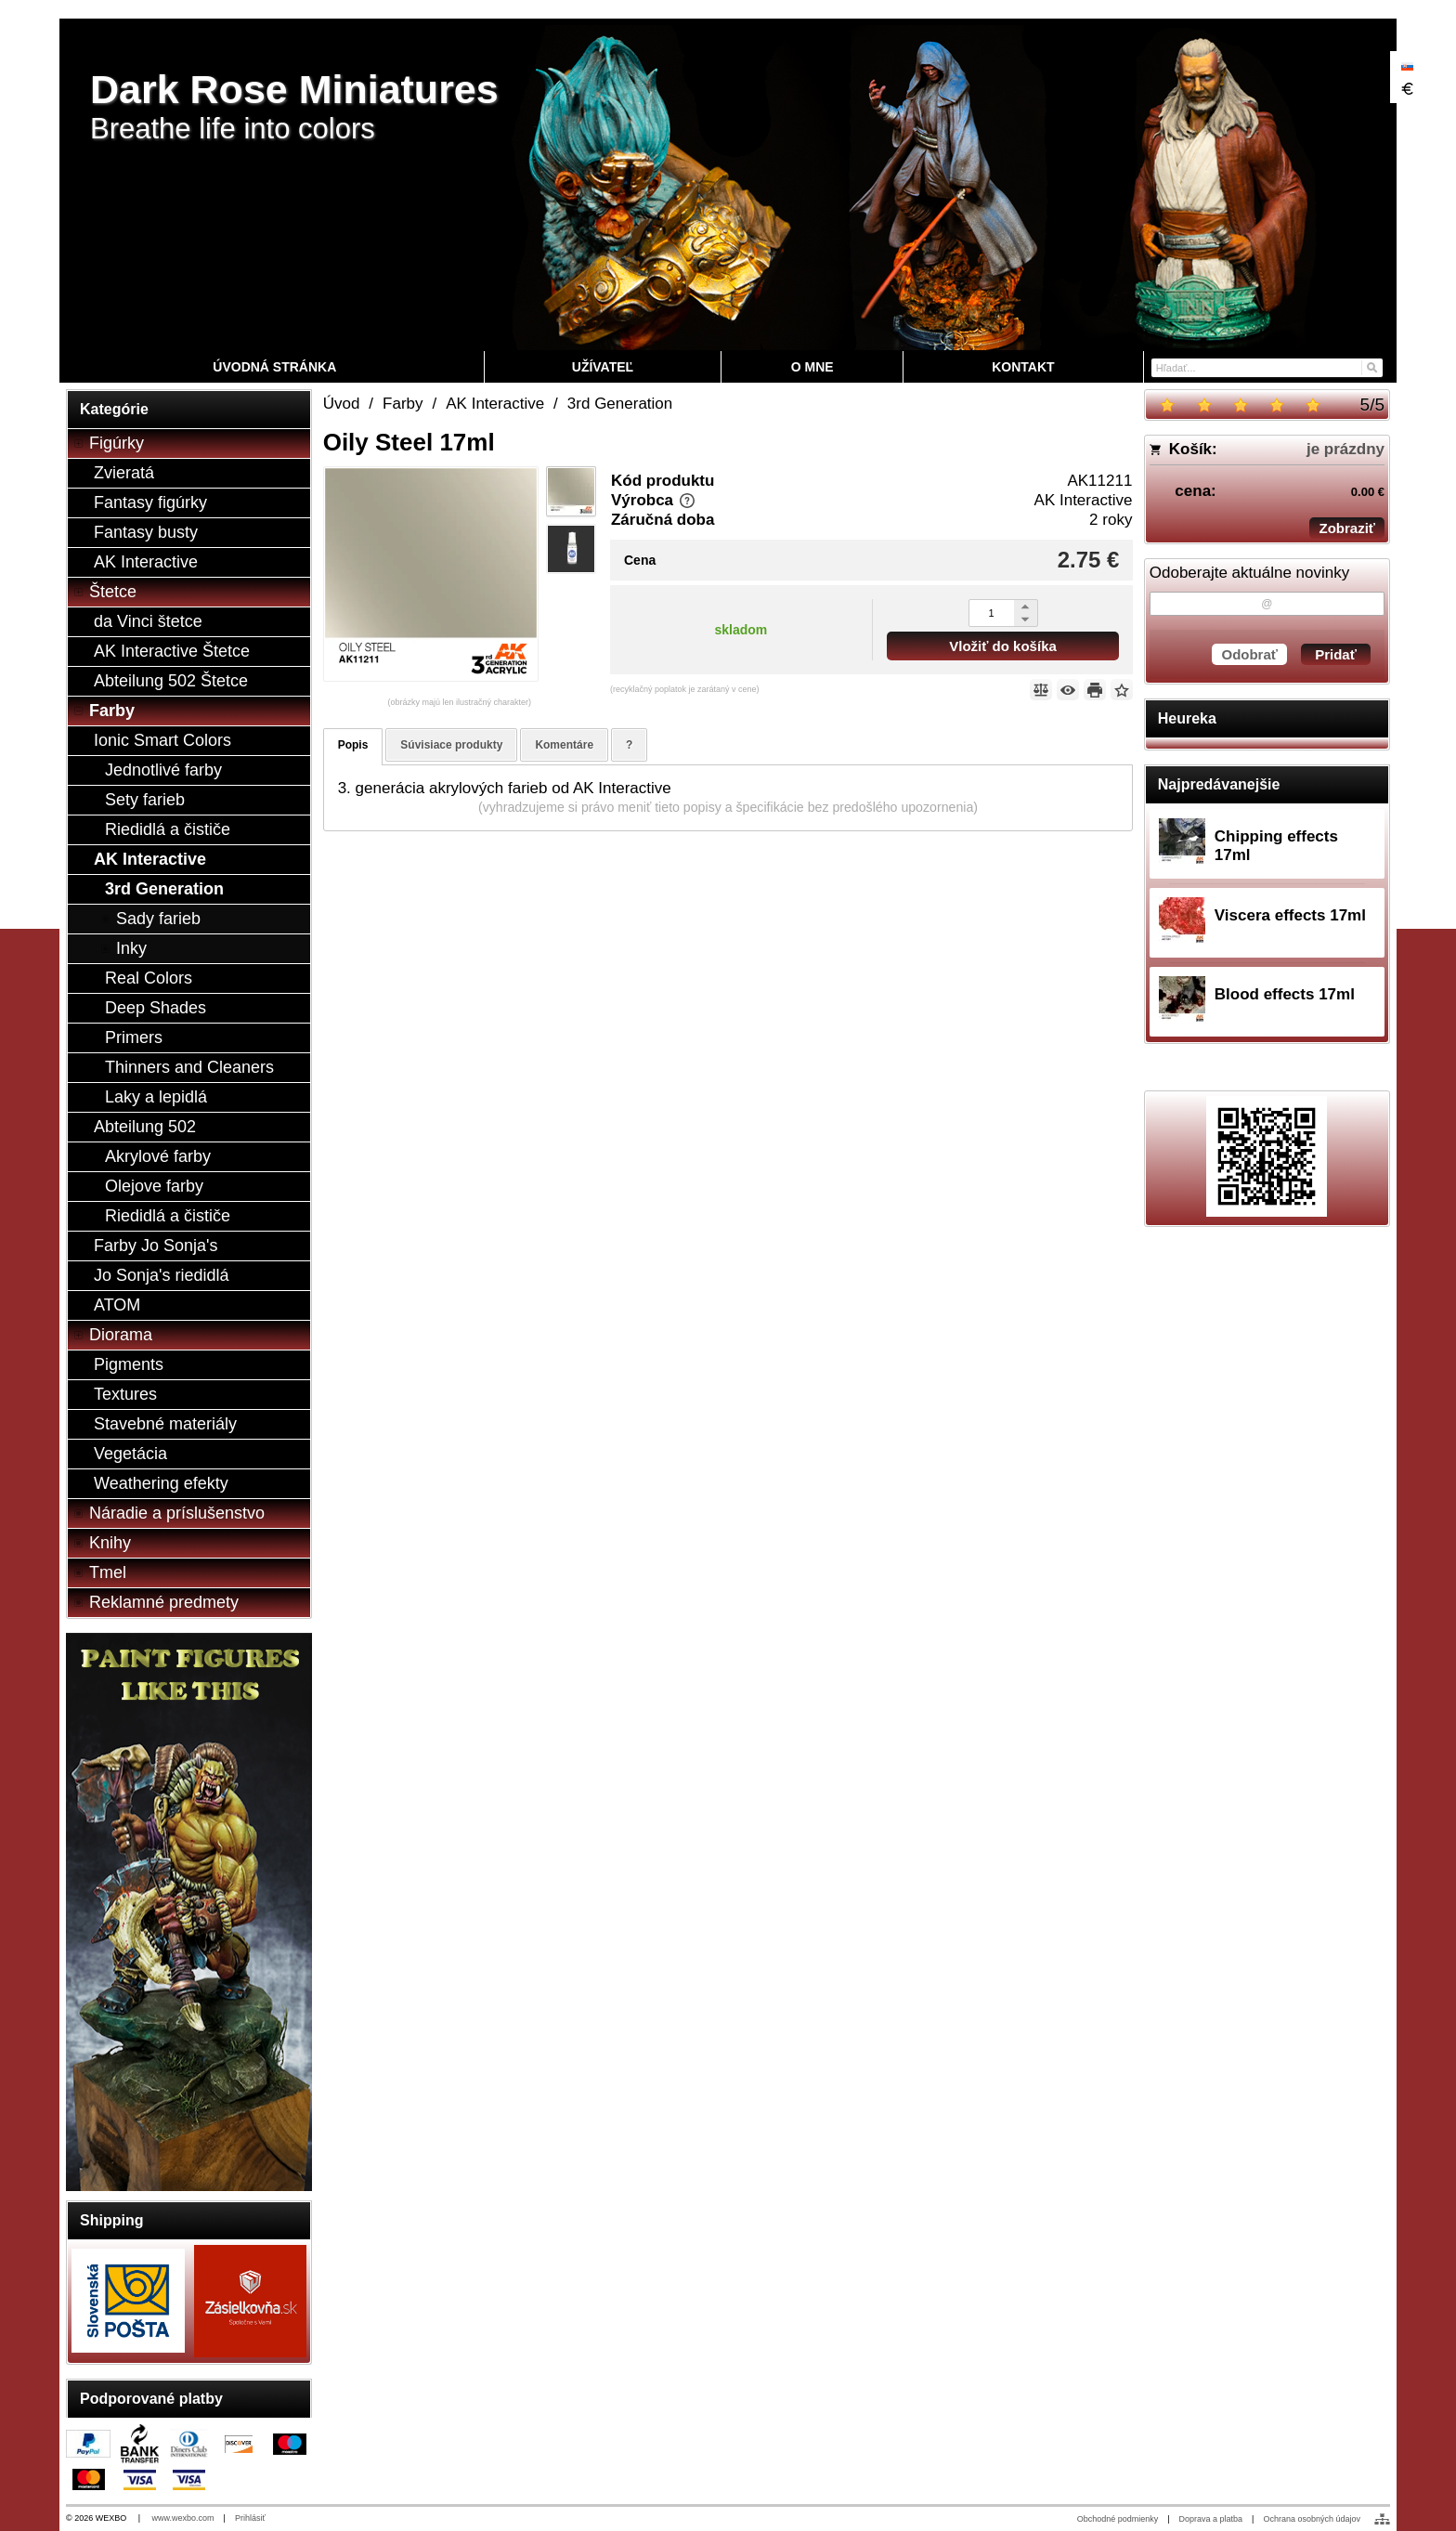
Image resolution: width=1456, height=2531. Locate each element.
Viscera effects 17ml (1290, 915)
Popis (353, 744)
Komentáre (564, 744)
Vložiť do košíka (1003, 646)
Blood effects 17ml (1285, 994)
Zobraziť (1347, 528)
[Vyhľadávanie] (1267, 368)
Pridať (1336, 654)
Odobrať (1249, 654)
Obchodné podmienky (1118, 2519)
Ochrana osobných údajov (1311, 2519)
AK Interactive (1083, 500)
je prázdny (1345, 449)
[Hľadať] (1371, 366)
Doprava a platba (1211, 2519)
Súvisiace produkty (451, 744)
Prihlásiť (250, 2518)
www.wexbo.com (183, 2518)
